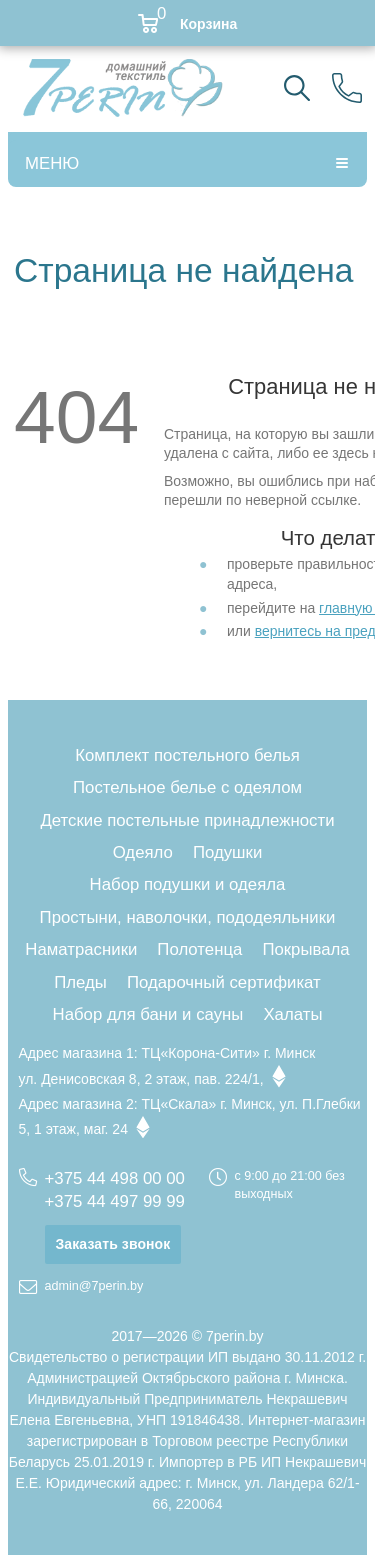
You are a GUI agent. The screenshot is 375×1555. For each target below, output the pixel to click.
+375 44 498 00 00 (115, 1178)
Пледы (80, 982)
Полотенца (199, 949)
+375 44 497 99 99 (115, 1201)
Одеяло (143, 852)
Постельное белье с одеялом (187, 787)
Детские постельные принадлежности (187, 820)
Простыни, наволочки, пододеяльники (188, 917)
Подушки (227, 852)
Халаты (292, 1014)
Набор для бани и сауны (148, 1014)
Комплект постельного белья (187, 755)
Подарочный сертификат (224, 982)
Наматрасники (81, 949)
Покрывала (305, 949)
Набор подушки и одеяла (188, 884)
